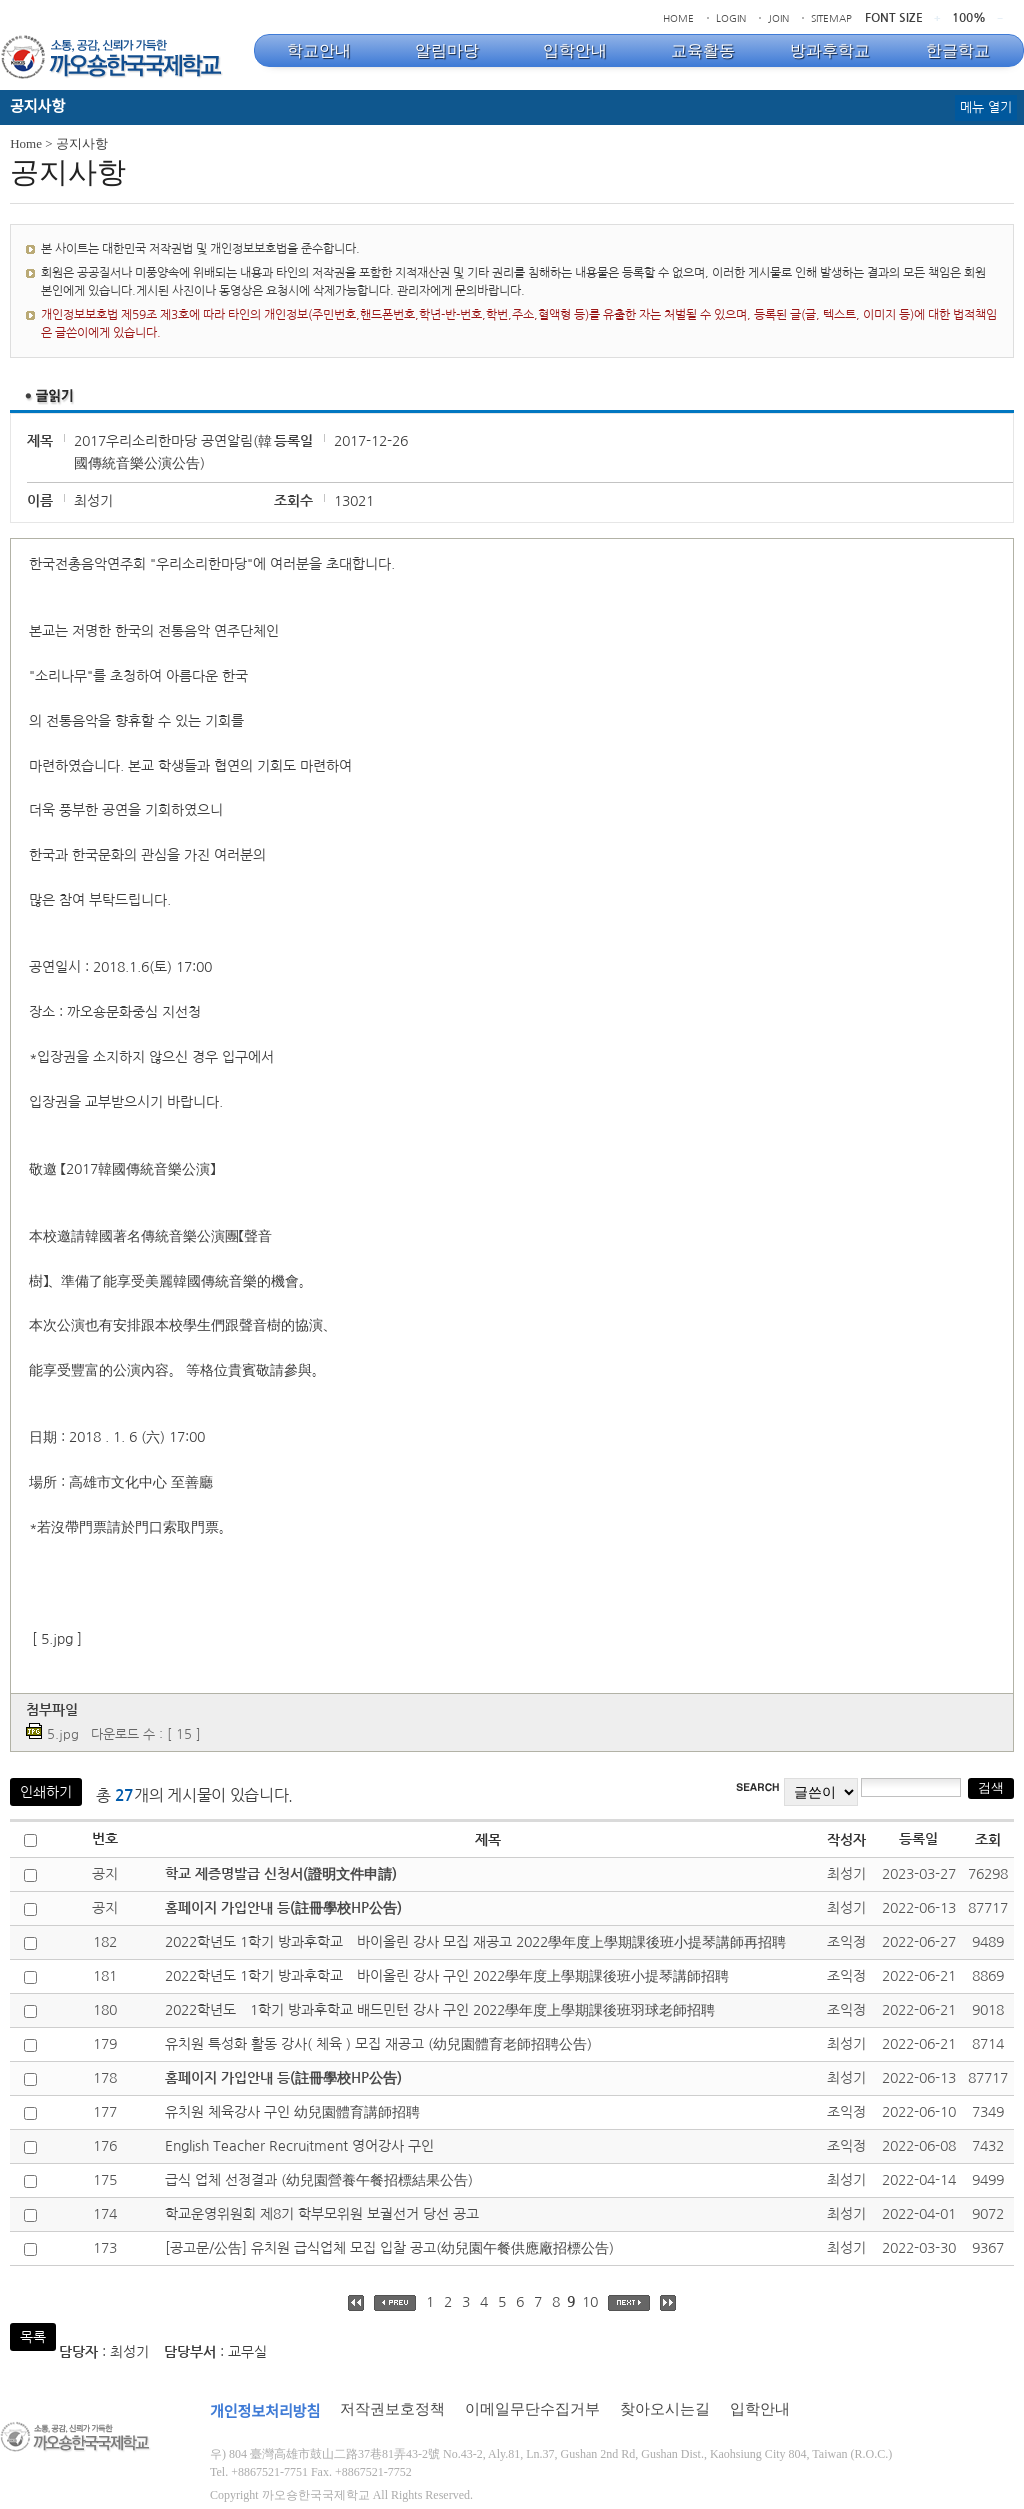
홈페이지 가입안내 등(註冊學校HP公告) (283, 1908)
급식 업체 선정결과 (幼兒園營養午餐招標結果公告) (319, 2180)
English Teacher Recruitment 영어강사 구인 (299, 2146)
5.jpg (63, 1734)
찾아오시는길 (665, 2409)
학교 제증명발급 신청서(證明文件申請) (281, 1874)
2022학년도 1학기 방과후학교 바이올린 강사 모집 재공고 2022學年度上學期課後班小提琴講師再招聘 (475, 1942)
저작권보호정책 (392, 2409)
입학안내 (760, 2409)
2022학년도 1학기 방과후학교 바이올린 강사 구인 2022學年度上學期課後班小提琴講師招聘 (447, 1976)
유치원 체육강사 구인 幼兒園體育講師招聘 (292, 2112)
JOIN (778, 18)
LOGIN (731, 18)
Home (26, 143)
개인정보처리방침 (265, 2412)
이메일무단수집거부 (532, 2409)
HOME (678, 18)
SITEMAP (831, 18)
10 (590, 2302)
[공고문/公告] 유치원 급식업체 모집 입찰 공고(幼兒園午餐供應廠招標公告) (389, 2248)
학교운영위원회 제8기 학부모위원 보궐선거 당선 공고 (322, 2214)
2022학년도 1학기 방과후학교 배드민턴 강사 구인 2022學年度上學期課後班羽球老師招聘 (440, 2010)
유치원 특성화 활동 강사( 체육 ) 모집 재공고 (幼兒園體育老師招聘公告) (378, 2044)
